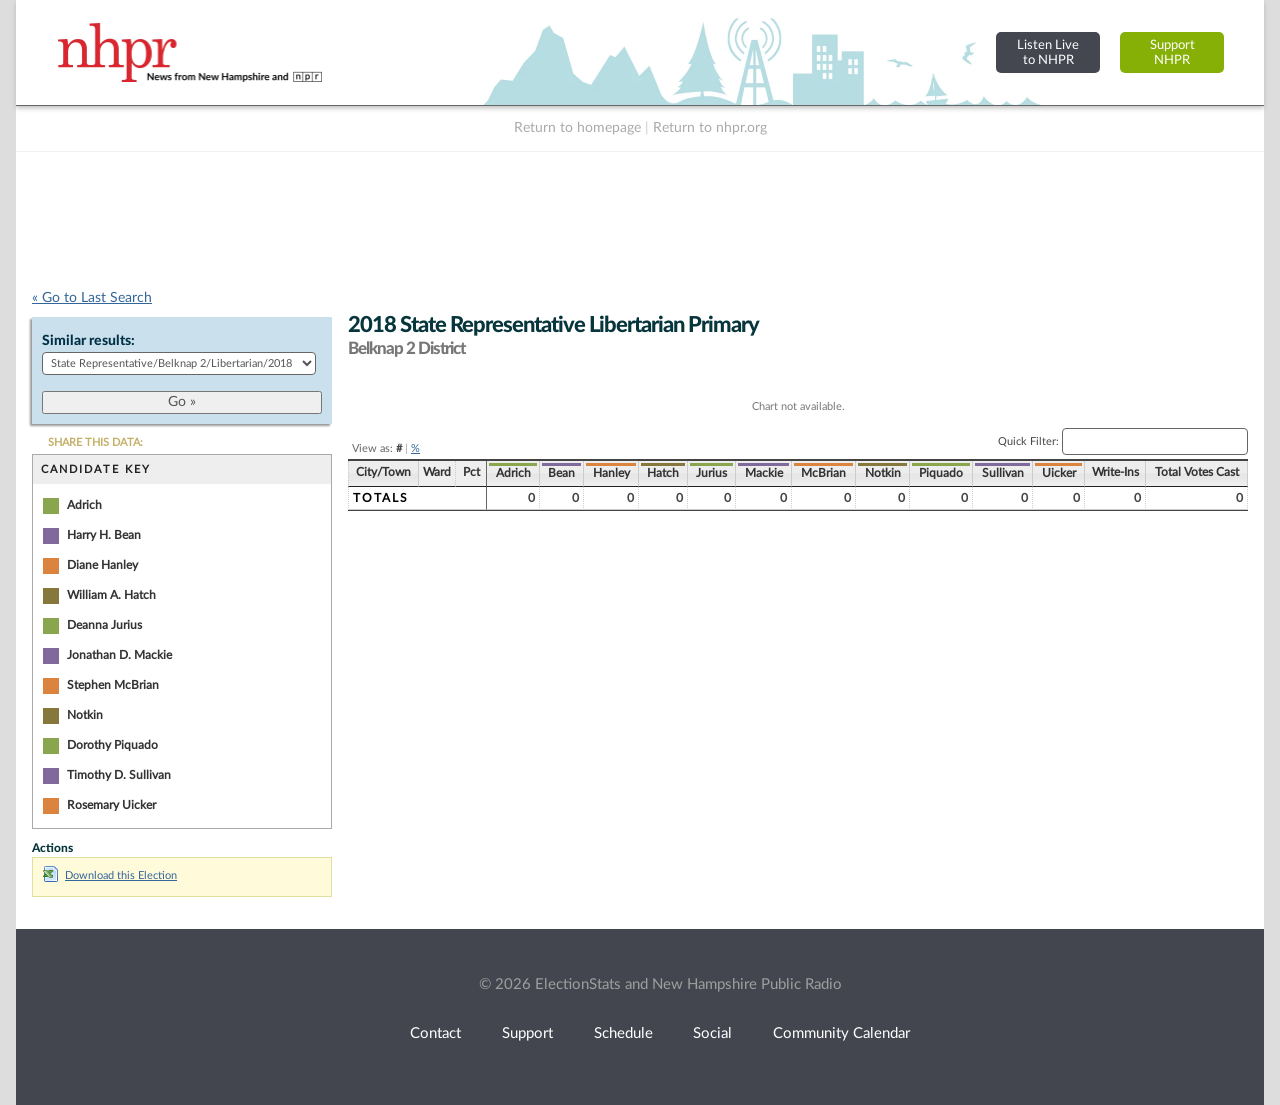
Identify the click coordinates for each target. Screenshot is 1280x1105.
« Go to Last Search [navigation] (92, 298)
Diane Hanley (102, 565)
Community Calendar (841, 1033)
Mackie (764, 473)
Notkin (85, 715)
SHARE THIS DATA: (95, 442)
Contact (435, 1033)
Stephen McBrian (113, 685)
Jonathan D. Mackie (119, 655)
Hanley (611, 473)
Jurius (711, 473)
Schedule (623, 1033)
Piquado (941, 473)
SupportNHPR (1172, 52)
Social (712, 1033)
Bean (561, 473)
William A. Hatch (111, 595)
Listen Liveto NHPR (1048, 52)
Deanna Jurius (104, 625)
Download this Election (110, 875)
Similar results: (88, 341)
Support (527, 1033)
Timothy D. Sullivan (119, 775)
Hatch (663, 473)
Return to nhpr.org (710, 128)
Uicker (1059, 473)
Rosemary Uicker (111, 805)
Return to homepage (577, 128)
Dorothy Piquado (112, 745)
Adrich (84, 505)
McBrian (823, 473)
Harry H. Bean (104, 535)
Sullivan (1003, 473)
